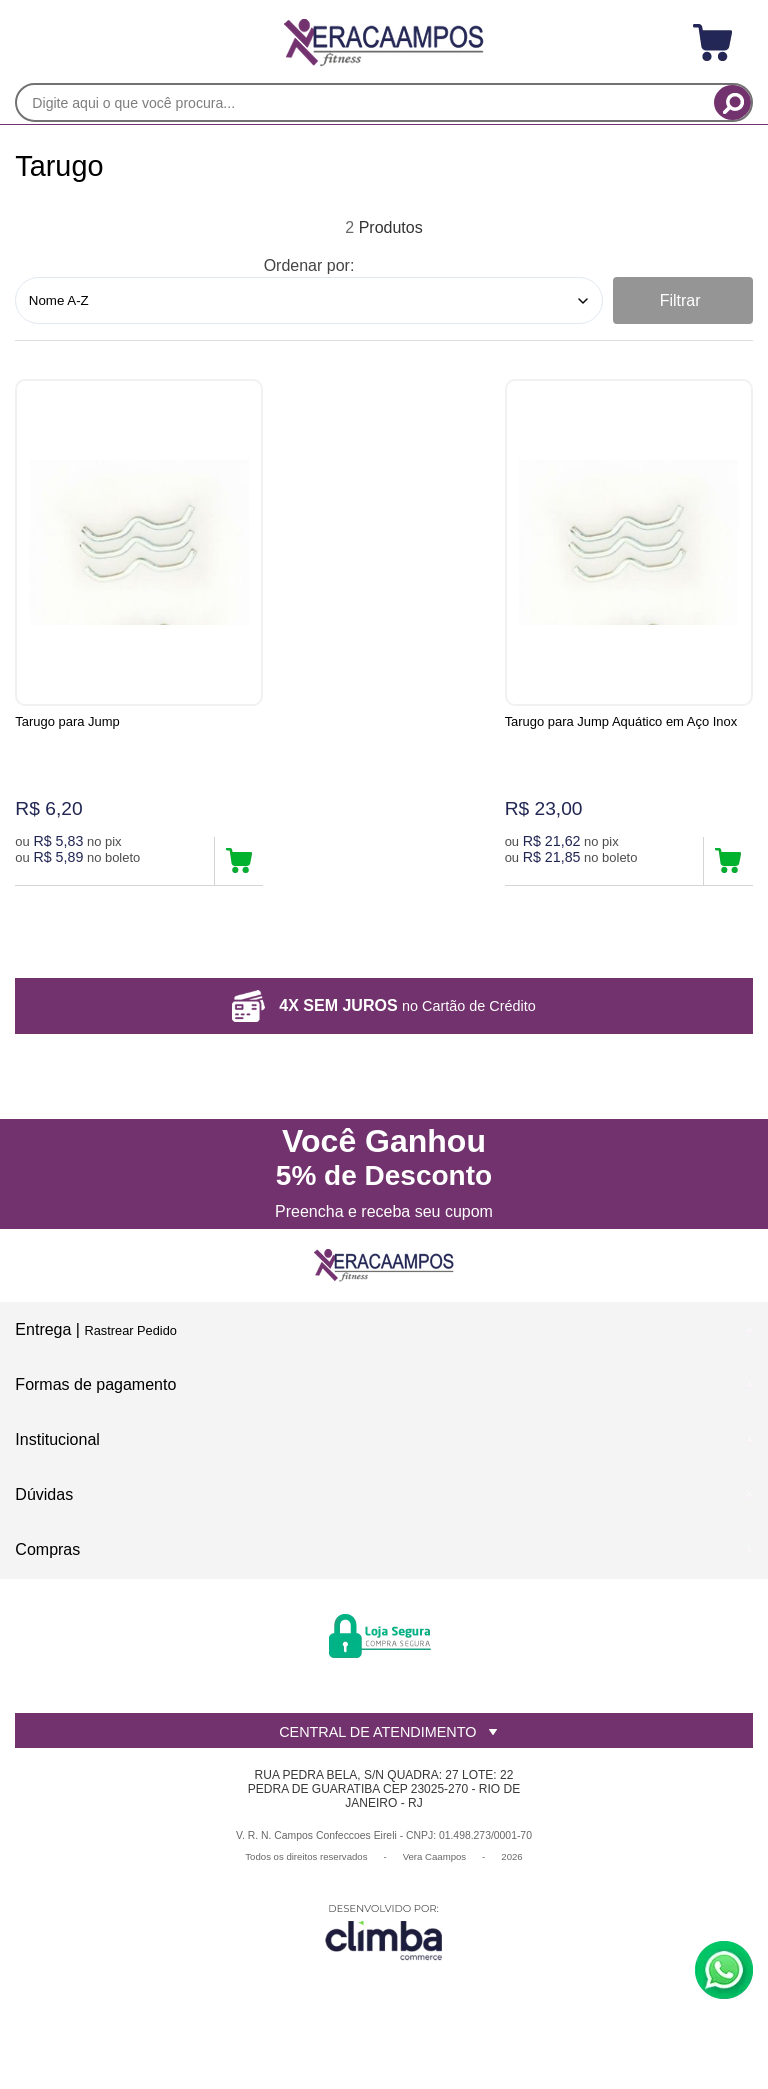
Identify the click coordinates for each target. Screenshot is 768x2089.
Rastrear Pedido (130, 1347)
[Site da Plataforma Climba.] (384, 1949)
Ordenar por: (309, 265)
